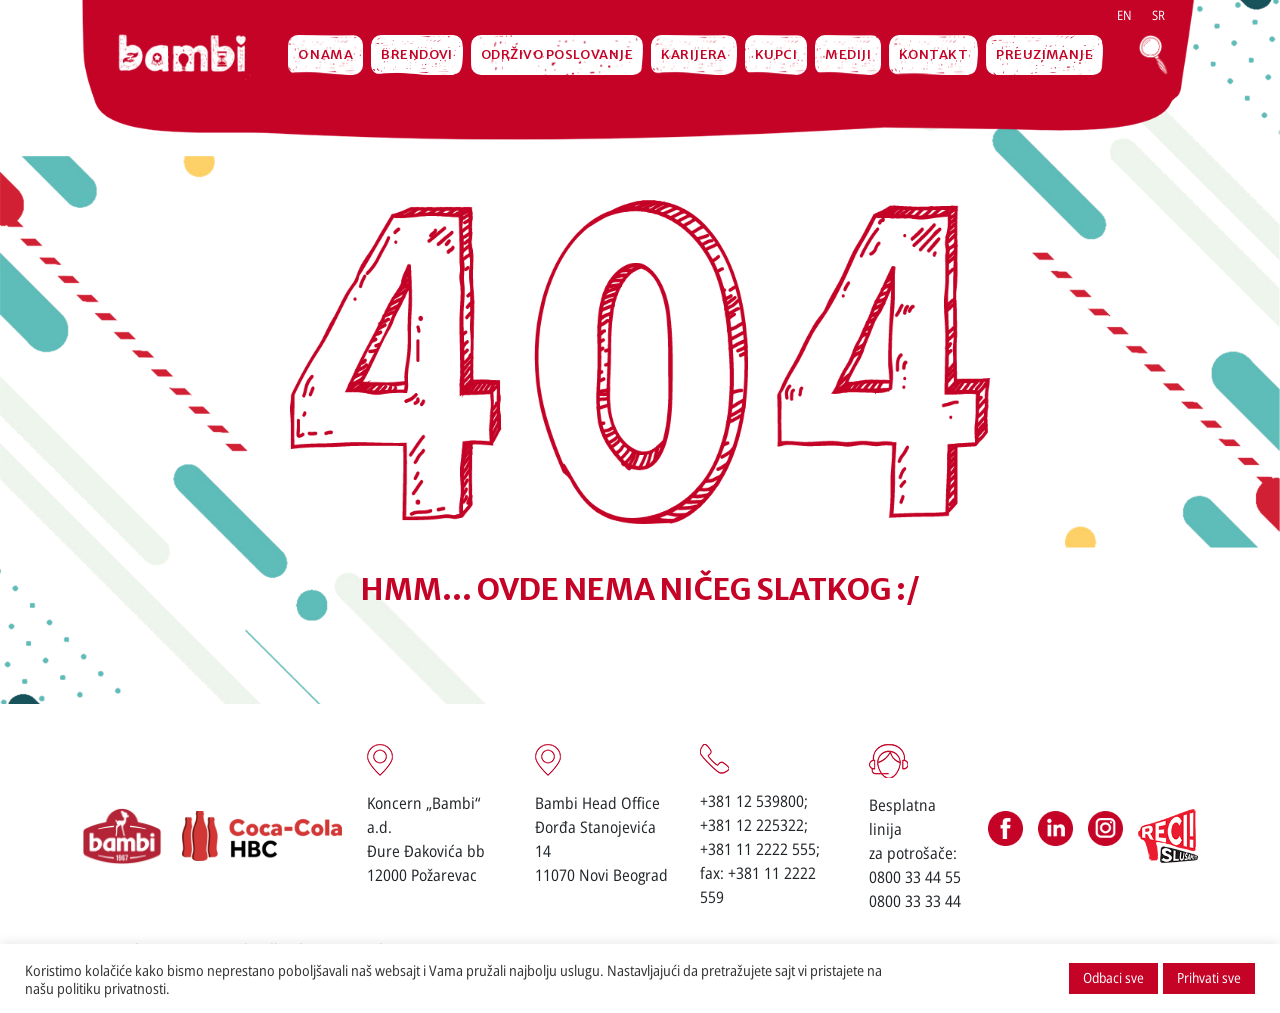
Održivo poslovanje (557, 54)
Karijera (694, 54)
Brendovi (417, 54)
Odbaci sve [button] (1113, 977)
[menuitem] (1124, 15)
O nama (326, 54)
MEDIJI (848, 54)
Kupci (776, 54)
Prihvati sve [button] (1209, 977)
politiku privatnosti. (113, 988)
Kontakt (933, 54)
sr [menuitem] (1158, 15)
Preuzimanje (1044, 54)
